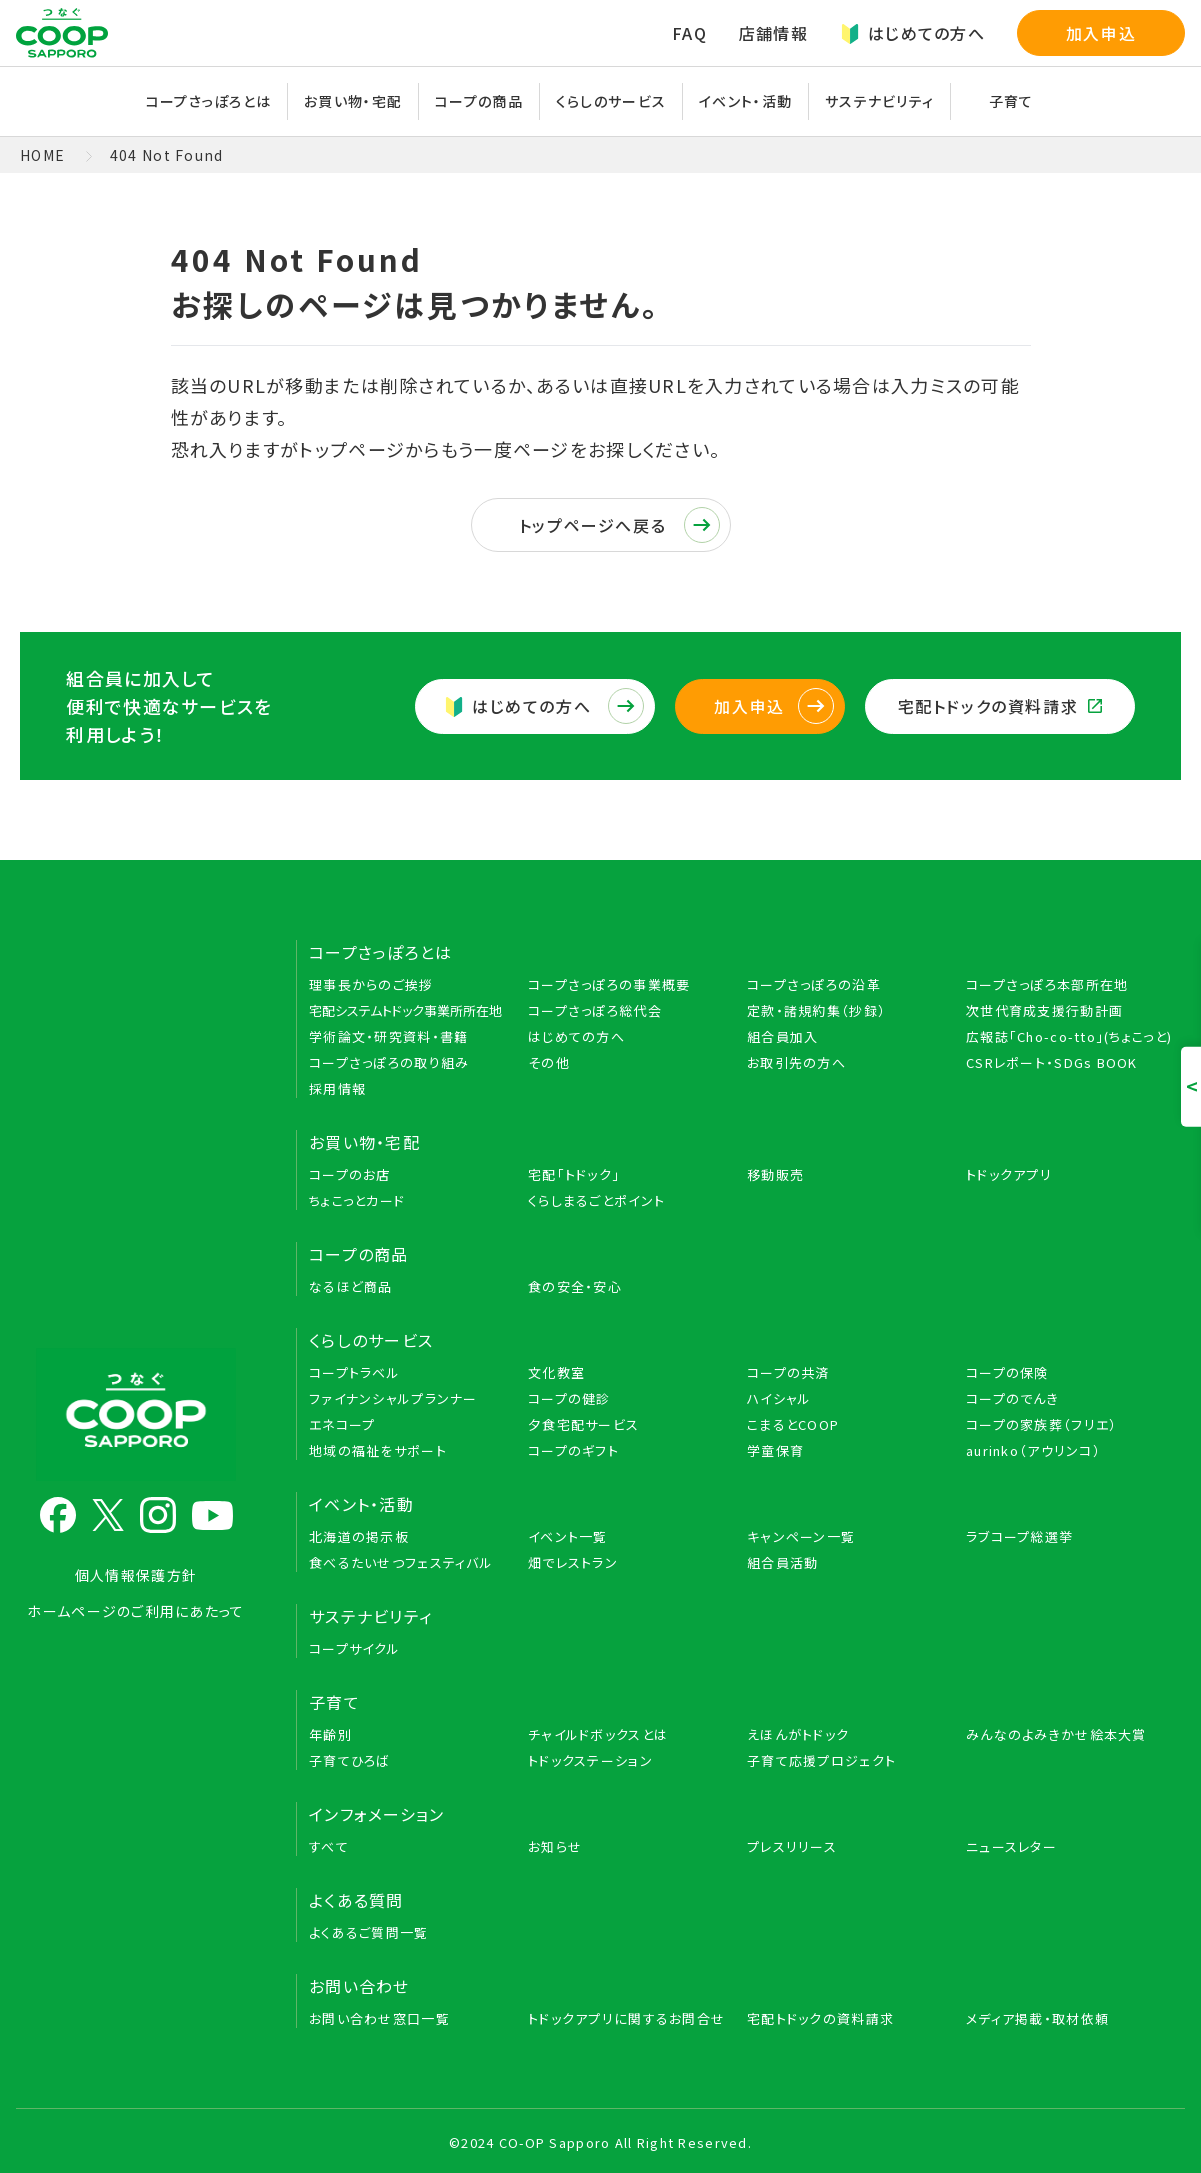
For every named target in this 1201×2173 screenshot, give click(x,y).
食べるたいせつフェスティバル (401, 1562)
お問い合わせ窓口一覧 (379, 2018)
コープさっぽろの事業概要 (609, 984)
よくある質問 (356, 1900)
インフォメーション (377, 1814)
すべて (329, 1846)
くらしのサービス (611, 101)
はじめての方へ (912, 33)
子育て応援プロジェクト (821, 1760)
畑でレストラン (573, 1562)
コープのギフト (573, 1450)
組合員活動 (782, 1562)
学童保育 (775, 1450)
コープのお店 (350, 1174)
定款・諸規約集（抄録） (816, 1010)
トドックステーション (590, 1760)
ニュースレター (1011, 1846)
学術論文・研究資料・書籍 (388, 1036)
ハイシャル (779, 1398)
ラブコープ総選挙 (1019, 1536)
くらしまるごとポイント (596, 1200)
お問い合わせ (359, 1986)
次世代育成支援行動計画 (1044, 1010)
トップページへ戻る (619, 525)
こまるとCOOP (793, 1424)
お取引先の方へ (796, 1062)
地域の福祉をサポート (378, 1450)
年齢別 (330, 1734)
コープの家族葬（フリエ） (1041, 1424)
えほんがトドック (798, 1734)
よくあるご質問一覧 (369, 1932)
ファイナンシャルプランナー (393, 1398)
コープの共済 (788, 1372)
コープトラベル (354, 1372)
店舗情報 (773, 33)
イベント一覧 (568, 1536)
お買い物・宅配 (353, 101)
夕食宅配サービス (583, 1424)
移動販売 (775, 1174)
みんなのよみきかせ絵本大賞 (1056, 1734)
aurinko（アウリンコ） (1033, 1450)
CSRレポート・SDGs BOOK (1052, 1062)
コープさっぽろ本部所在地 (1047, 984)
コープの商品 (479, 101)
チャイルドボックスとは (598, 1734)
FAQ (689, 33)
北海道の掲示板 (359, 1536)
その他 (549, 1062)
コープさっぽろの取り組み (389, 1062)
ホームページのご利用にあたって (135, 1611)
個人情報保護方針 (136, 1575)
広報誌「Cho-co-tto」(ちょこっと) (1069, 1036)
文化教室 (556, 1372)
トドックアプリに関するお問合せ (626, 2018)
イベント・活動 (745, 101)
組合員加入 (782, 1036)
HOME (42, 155)
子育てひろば (350, 1760)
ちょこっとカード (357, 1200)
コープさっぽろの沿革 (814, 984)
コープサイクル (354, 1648)
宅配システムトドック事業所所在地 (405, 1010)
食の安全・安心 (575, 1286)
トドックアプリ (1009, 1174)
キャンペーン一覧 (801, 1536)
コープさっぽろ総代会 (595, 1010)
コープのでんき (1012, 1398)
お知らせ (555, 1846)
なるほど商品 (351, 1286)
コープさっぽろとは (209, 101)
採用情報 (337, 1088)
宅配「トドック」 (574, 1174)
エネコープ (342, 1424)
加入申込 (1101, 33)
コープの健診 (569, 1398)
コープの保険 (1007, 1372)
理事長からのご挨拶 (371, 984)
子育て (1011, 101)
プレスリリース (792, 1846)
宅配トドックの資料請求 (1000, 706)
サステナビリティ (879, 101)
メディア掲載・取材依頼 (1037, 2018)
